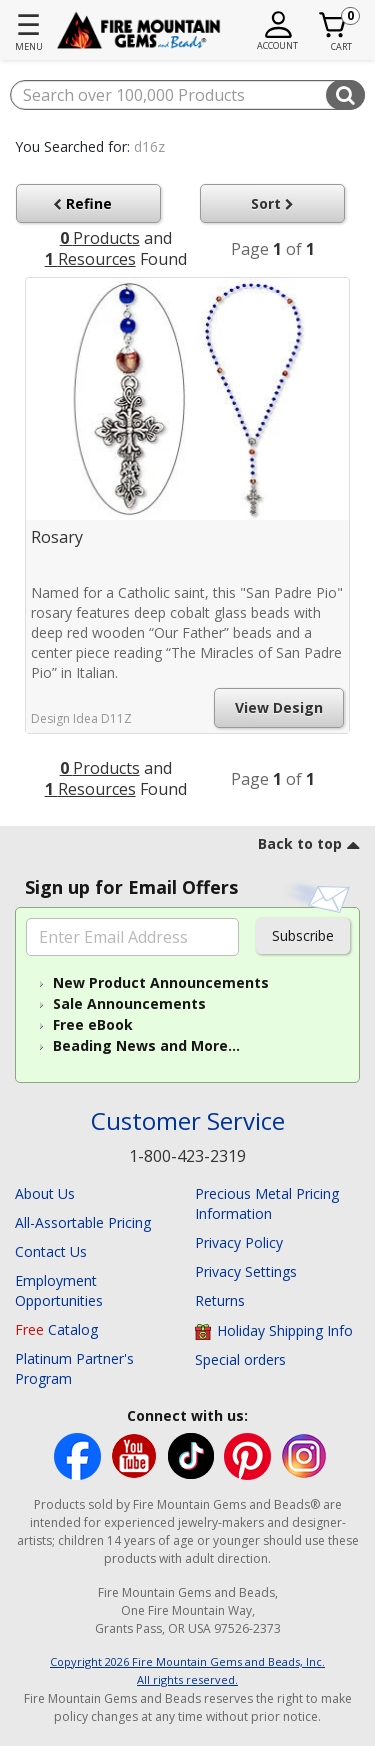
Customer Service (188, 1121)
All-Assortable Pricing (83, 1222)
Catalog (56, 1329)
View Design (279, 707)
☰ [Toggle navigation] (28, 24)
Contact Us (51, 1251)
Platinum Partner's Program (74, 1368)
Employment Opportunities (59, 1290)
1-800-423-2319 (187, 1156)
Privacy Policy (239, 1242)
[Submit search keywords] (345, 95)
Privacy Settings (246, 1271)
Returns (220, 1300)
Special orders (240, 1359)
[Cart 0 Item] (333, 25)
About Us (45, 1193)
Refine (87, 203)
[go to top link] (309, 847)
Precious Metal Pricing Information (267, 1203)
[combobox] (187, 95)
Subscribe (303, 935)
